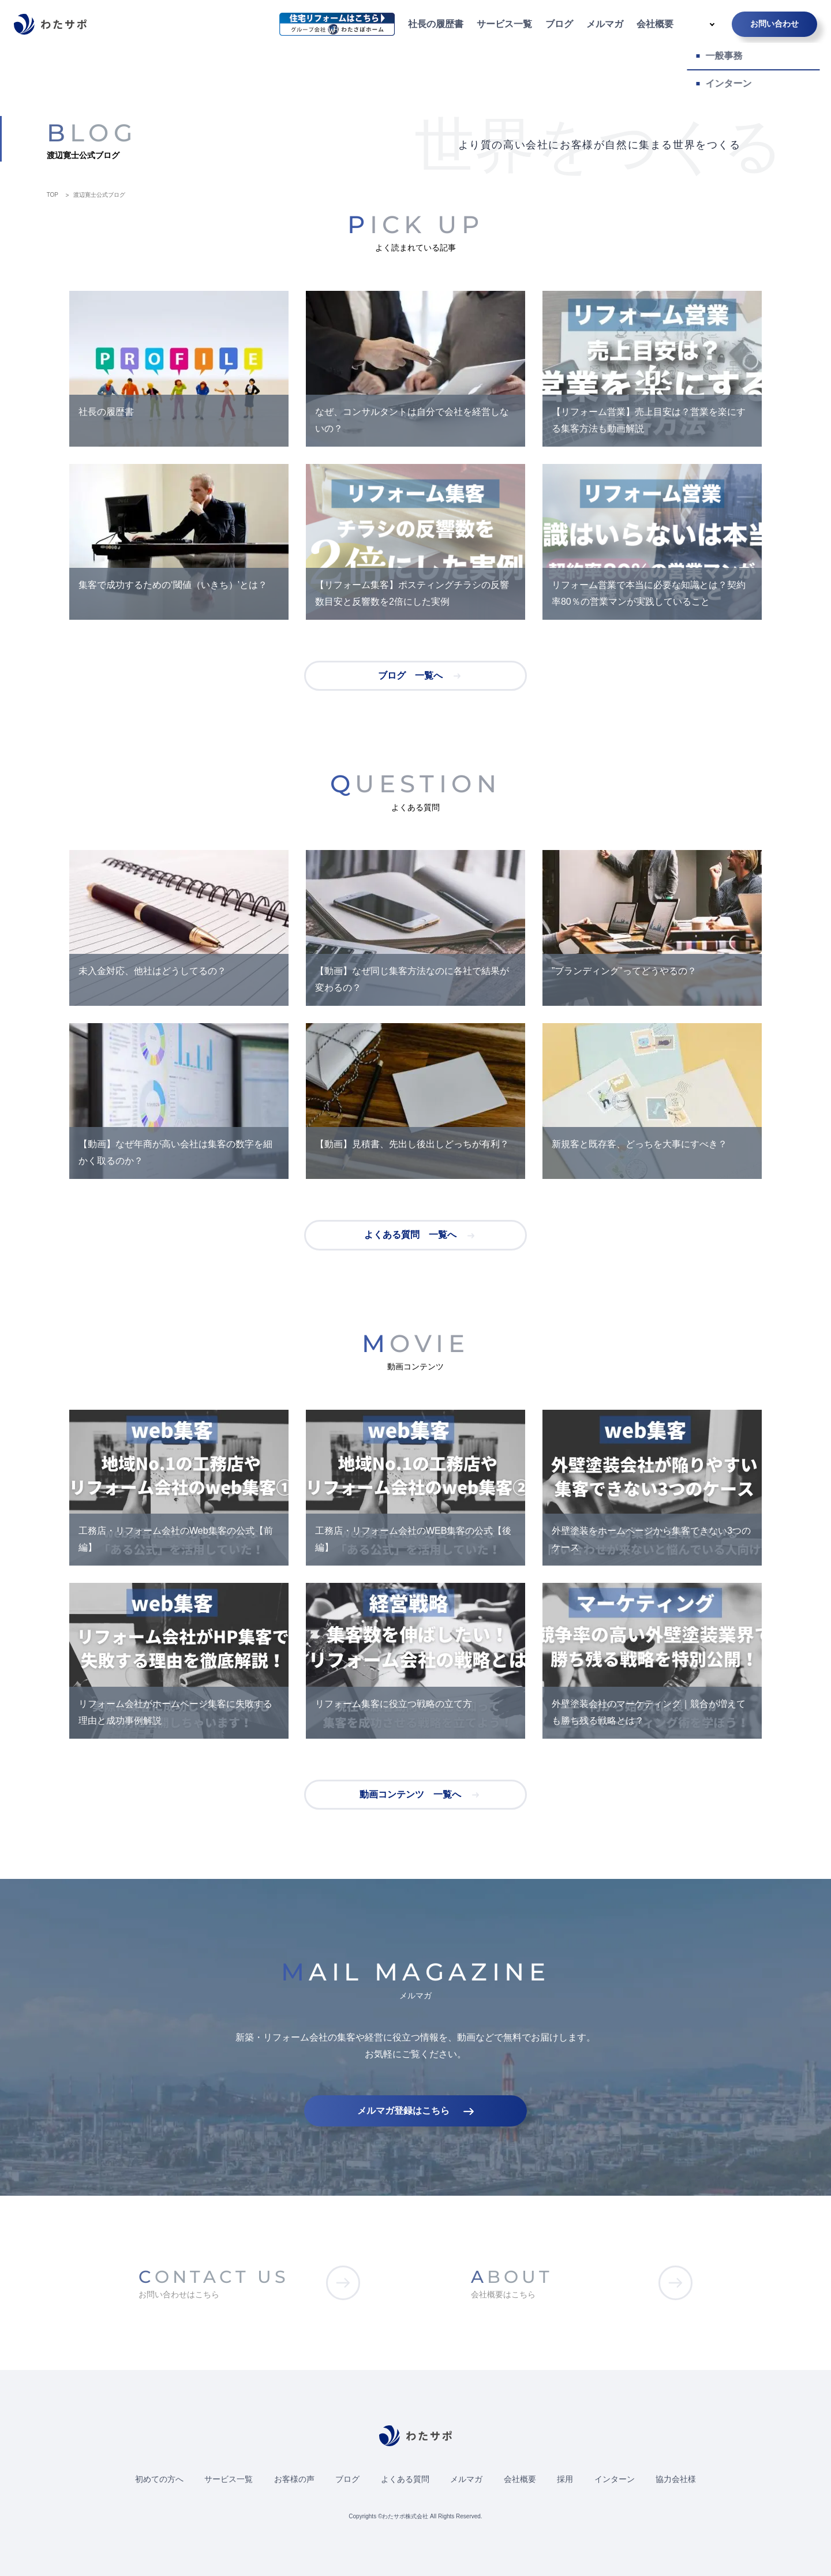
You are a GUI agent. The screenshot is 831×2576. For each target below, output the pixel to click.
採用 (565, 2479)
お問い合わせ (774, 24)
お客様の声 (294, 2479)
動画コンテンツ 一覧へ (410, 1794)
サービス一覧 (504, 24)
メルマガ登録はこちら (403, 2111)
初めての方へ (159, 2479)
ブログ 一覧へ (410, 675)
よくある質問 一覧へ (410, 1235)
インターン (614, 2479)
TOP (52, 195)
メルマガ (604, 24)
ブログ (559, 24)
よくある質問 (405, 2479)
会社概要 (655, 24)
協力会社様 (676, 2479)
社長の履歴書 (435, 24)
